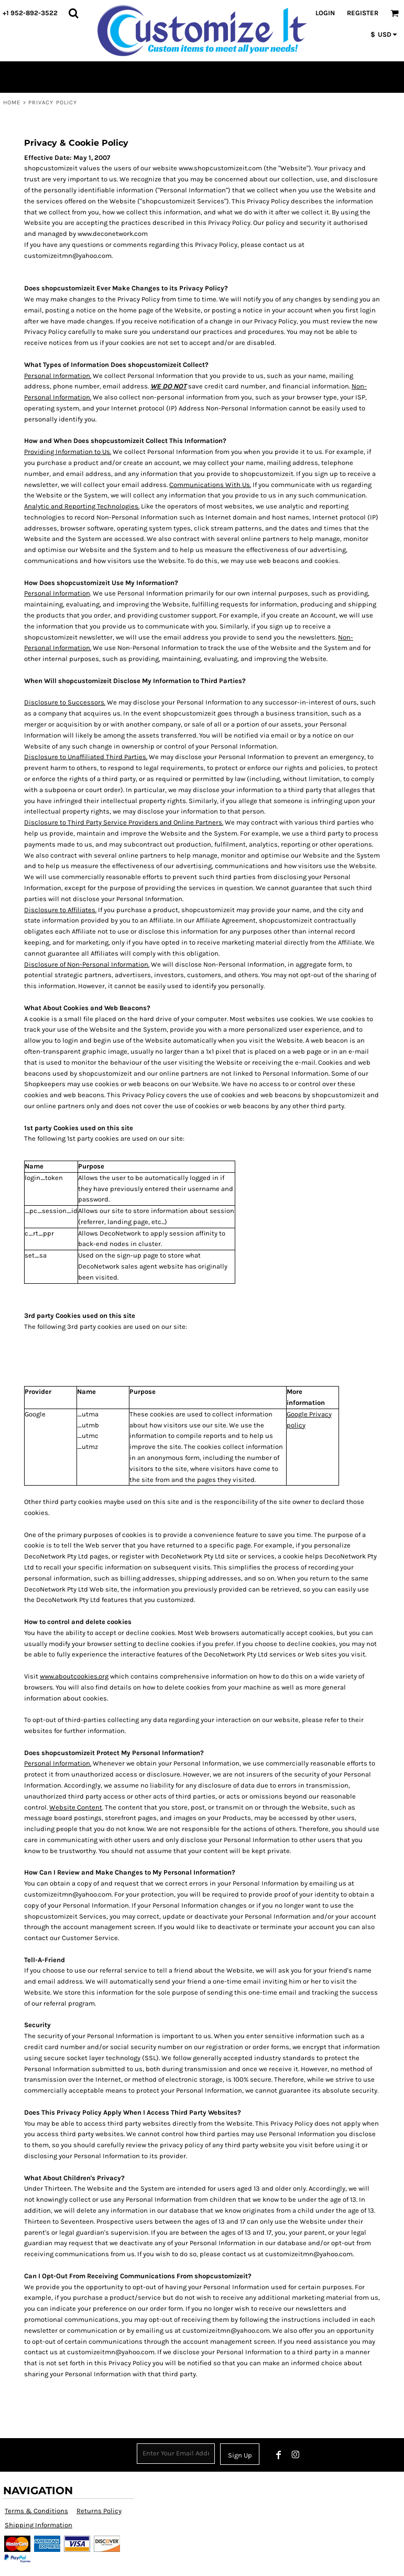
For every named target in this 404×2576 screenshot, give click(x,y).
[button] (73, 13)
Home (11, 102)
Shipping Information (38, 2525)
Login (325, 13)
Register (362, 13)
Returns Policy (99, 2511)
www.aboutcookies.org (74, 1676)
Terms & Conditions (36, 2511)
